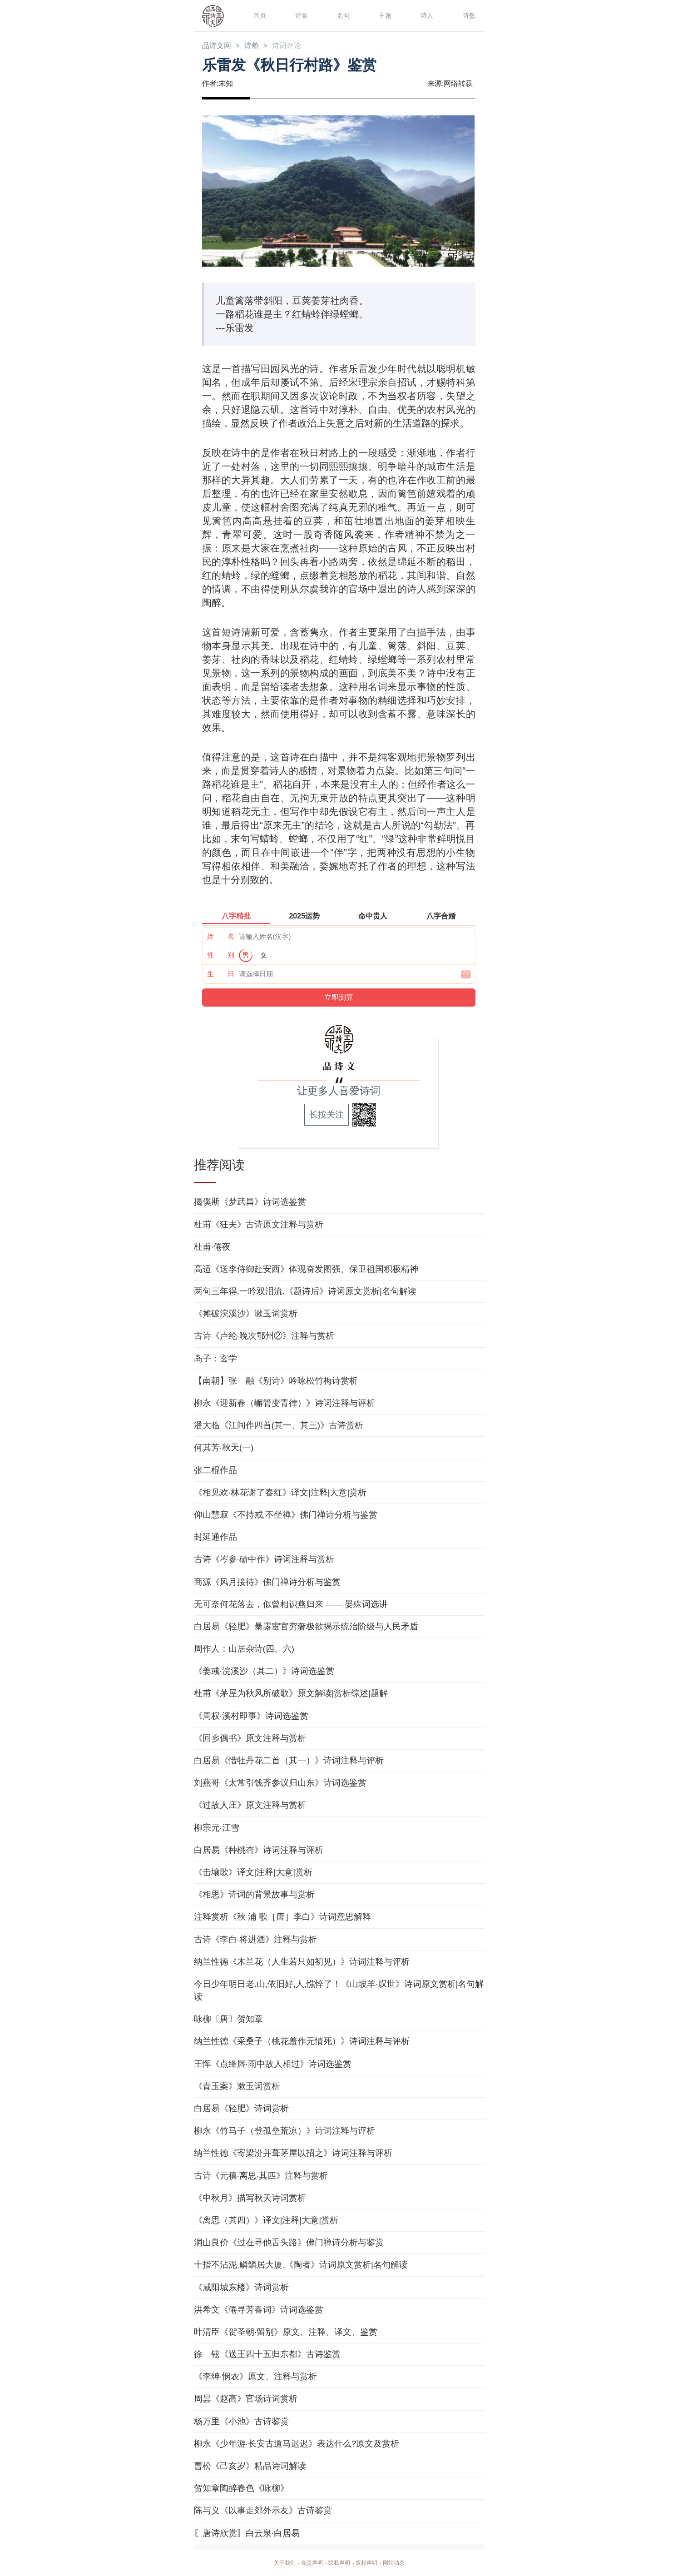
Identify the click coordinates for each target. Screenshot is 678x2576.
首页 (259, 15)
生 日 (220, 974)
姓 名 (220, 937)
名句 (342, 15)
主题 (384, 15)
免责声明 (308, 2563)
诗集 (300, 15)
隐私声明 (339, 2563)
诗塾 (468, 15)
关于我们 (277, 2563)
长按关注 (326, 1115)
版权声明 (370, 2563)
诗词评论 (295, 46)
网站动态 (401, 2563)
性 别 (220, 956)
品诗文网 (218, 46)
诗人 (426, 15)
